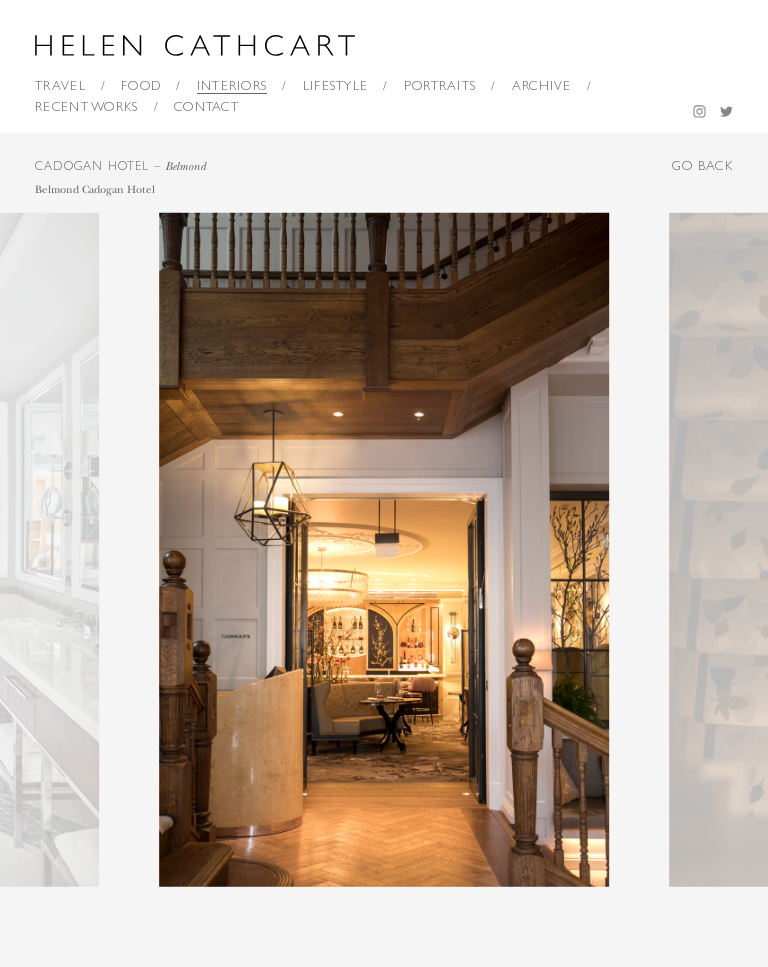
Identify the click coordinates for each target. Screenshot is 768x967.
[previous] (192, 550)
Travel (60, 85)
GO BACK (702, 165)
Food (141, 85)
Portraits (440, 85)
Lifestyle (336, 85)
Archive (542, 85)
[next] (576, 550)
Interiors (232, 85)
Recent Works (87, 106)
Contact (206, 106)
